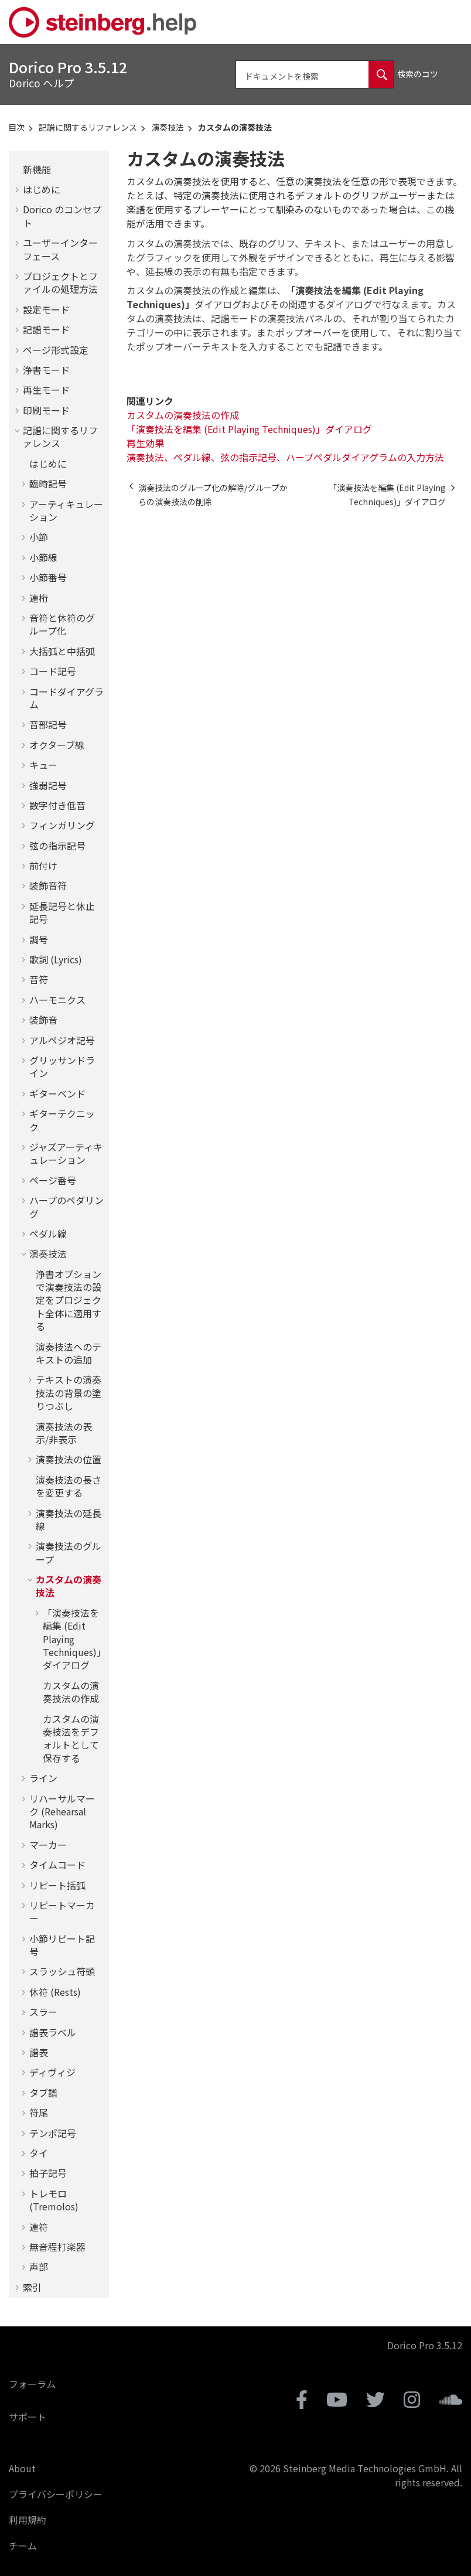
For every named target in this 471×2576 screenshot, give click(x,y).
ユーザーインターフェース (60, 249)
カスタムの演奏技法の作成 (71, 1691)
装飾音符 (48, 885)
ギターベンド (57, 1093)
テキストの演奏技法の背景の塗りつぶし (68, 1392)
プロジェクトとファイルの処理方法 (60, 282)
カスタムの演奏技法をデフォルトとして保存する (71, 1738)
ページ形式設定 (55, 350)
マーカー (48, 1845)
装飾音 (43, 1020)
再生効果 (145, 443)
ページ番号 (52, 1180)
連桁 (38, 598)
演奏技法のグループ (68, 1552)
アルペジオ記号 (62, 1040)
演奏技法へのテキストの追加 (68, 1353)
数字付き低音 (57, 805)
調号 (38, 939)
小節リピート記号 (62, 1944)
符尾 (38, 2112)
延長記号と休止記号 (62, 912)
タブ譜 (43, 2093)
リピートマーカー (62, 1911)
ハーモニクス (57, 1000)
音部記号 (48, 724)
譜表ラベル (52, 2032)
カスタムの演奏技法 (235, 127)
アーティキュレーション (66, 510)
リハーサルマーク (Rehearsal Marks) (62, 1811)
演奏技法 (167, 127)
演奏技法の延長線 (68, 1519)
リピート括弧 (57, 1885)
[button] (18, 169)
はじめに (41, 189)
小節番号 (48, 577)
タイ (38, 2153)
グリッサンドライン (62, 1066)
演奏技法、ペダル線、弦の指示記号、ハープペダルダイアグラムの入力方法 (285, 457)
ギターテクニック (62, 1119)
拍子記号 (48, 2173)
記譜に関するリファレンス (88, 127)
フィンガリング (62, 825)
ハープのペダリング (66, 1206)
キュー (43, 765)
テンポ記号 (52, 2133)
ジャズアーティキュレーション (66, 1153)
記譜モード (46, 329)
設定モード (46, 309)
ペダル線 (48, 1233)
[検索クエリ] (314, 74)
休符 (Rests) (55, 1992)
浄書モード (46, 370)
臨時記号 (48, 483)
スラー (43, 2012)
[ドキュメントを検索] (380, 74)
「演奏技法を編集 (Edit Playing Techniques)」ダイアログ (72, 1639)
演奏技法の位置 (68, 1459)
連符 (38, 2227)
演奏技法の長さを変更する (68, 1486)
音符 (38, 979)
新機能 (37, 169)
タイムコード (57, 1865)
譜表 (38, 2052)
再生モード (46, 390)
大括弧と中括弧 (62, 651)
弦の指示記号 (57, 846)
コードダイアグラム (66, 697)
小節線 (43, 557)
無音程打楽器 (57, 2247)
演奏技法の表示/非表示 (64, 1432)
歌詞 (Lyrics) (55, 959)
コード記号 (52, 671)
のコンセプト (62, 215)
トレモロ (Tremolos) (53, 2199)
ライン (43, 1778)
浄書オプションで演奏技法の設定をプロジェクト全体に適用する (68, 1300)
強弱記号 (48, 785)
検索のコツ (417, 74)
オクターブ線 (56, 745)
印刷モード (46, 410)
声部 (38, 2267)
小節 (38, 537)
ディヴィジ (52, 2072)
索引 (32, 2287)
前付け (43, 865)
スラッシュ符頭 (62, 1971)
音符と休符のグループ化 (62, 624)
